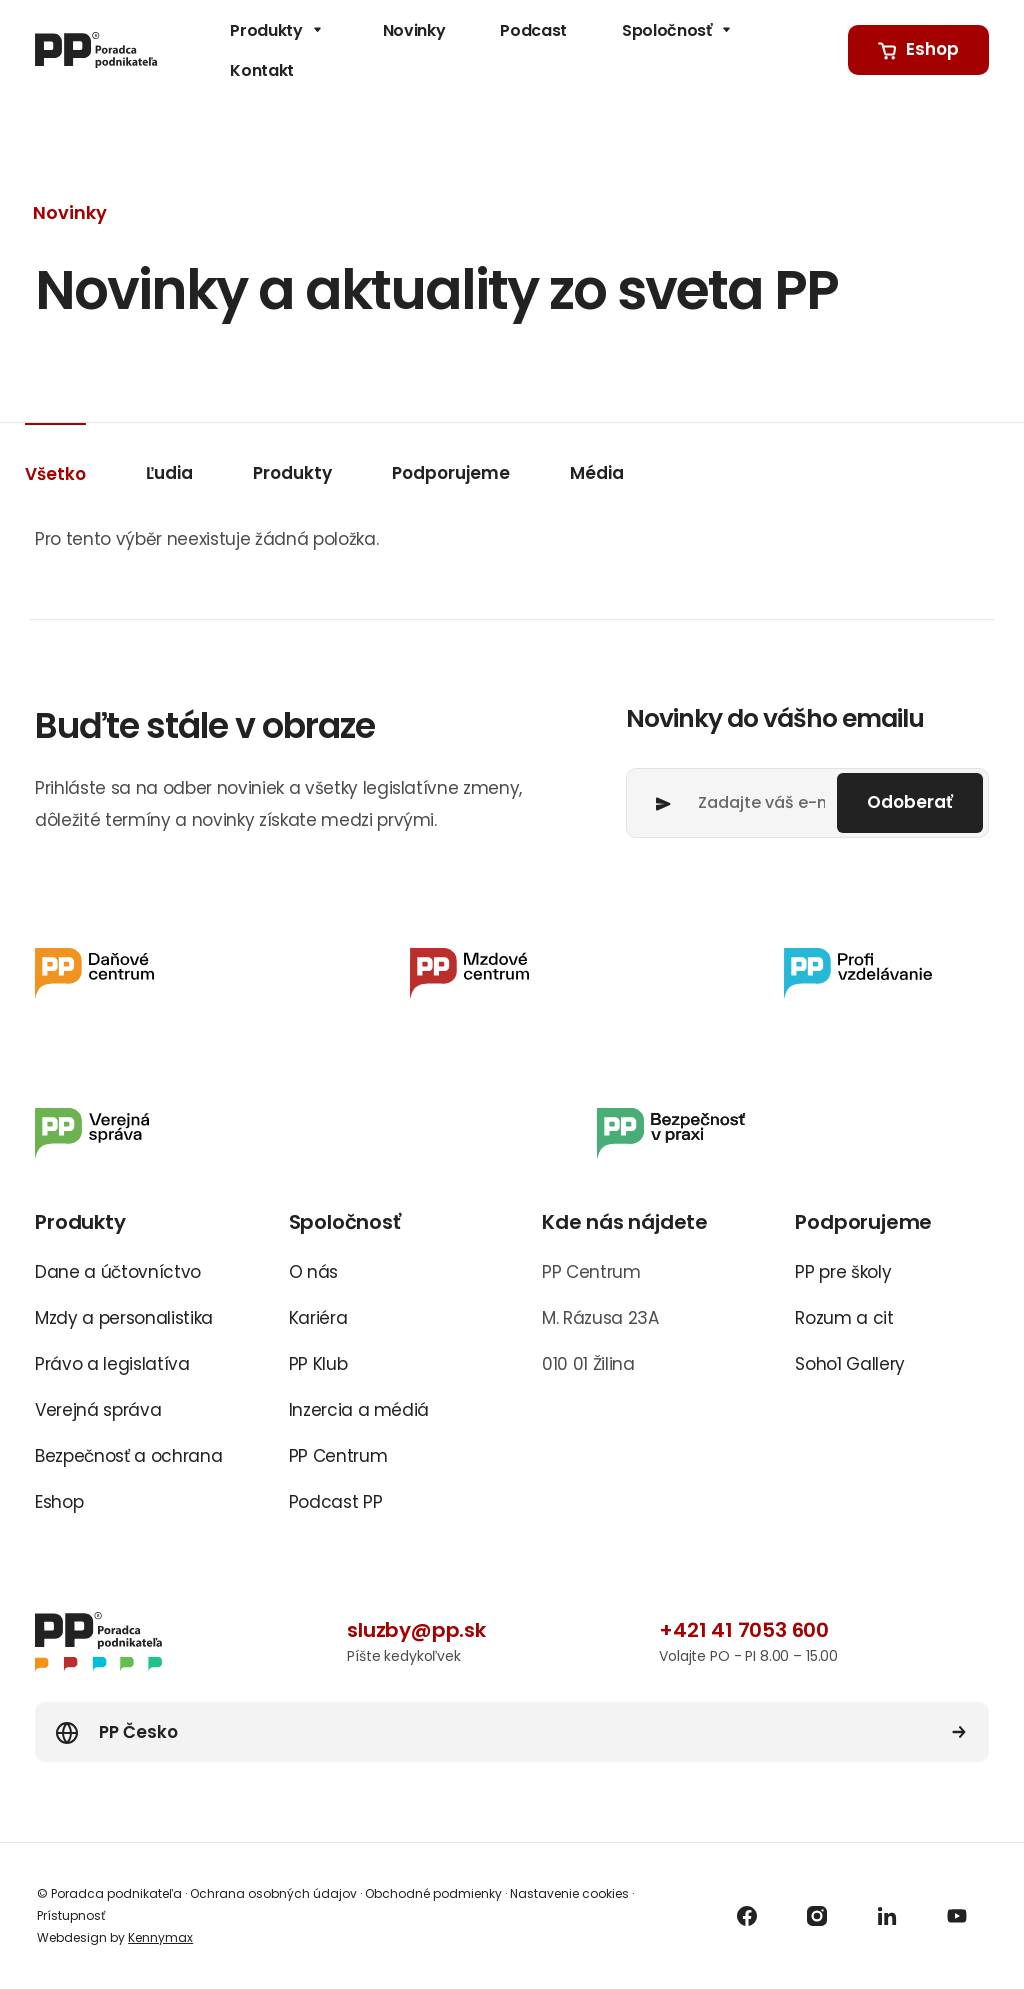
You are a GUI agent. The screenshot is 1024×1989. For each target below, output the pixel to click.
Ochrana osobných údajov (273, 1893)
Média (597, 473)
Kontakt (262, 70)
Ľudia (169, 473)
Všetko (55, 474)
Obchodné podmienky (433, 1893)
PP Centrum (338, 1456)
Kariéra (318, 1318)
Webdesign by (115, 1937)
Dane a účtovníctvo (118, 1272)
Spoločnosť (679, 30)
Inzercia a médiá (359, 1410)
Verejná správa (98, 1410)
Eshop (59, 1502)
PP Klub (318, 1364)
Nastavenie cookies (569, 1893)
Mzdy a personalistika (124, 1318)
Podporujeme (451, 473)
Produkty (278, 30)
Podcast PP (336, 1502)
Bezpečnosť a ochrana (128, 1456)
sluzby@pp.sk (416, 1630)
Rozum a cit (844, 1318)
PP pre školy (843, 1272)
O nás (313, 1272)
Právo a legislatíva (112, 1364)
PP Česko (138, 1732)
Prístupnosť (71, 1915)
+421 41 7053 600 (744, 1630)
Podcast (533, 30)
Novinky (414, 30)
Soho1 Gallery (850, 1364)
